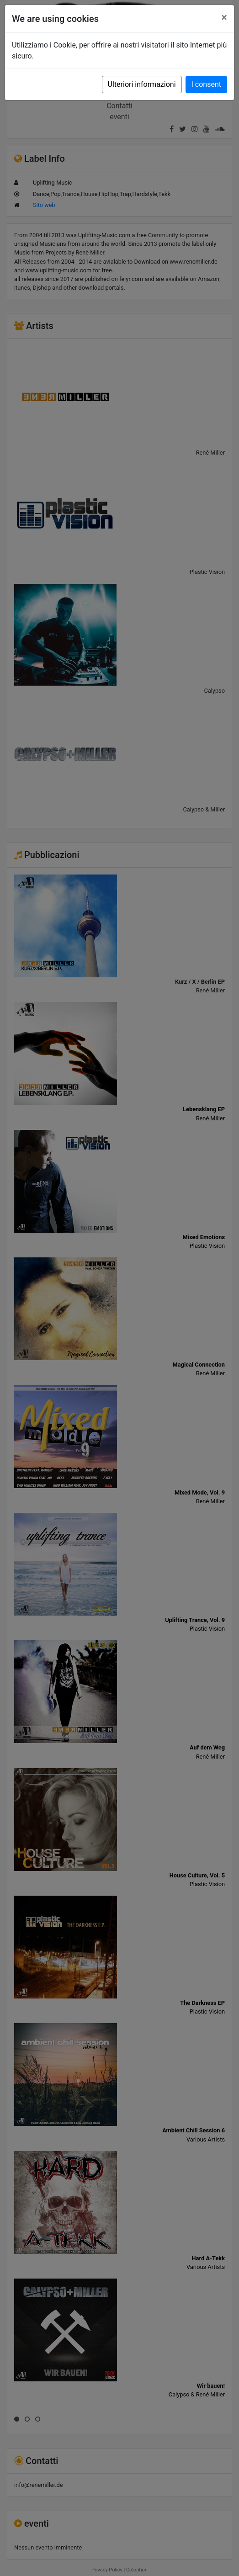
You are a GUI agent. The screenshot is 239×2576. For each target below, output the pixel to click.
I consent (206, 84)
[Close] (224, 17)
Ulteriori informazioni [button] (142, 84)
